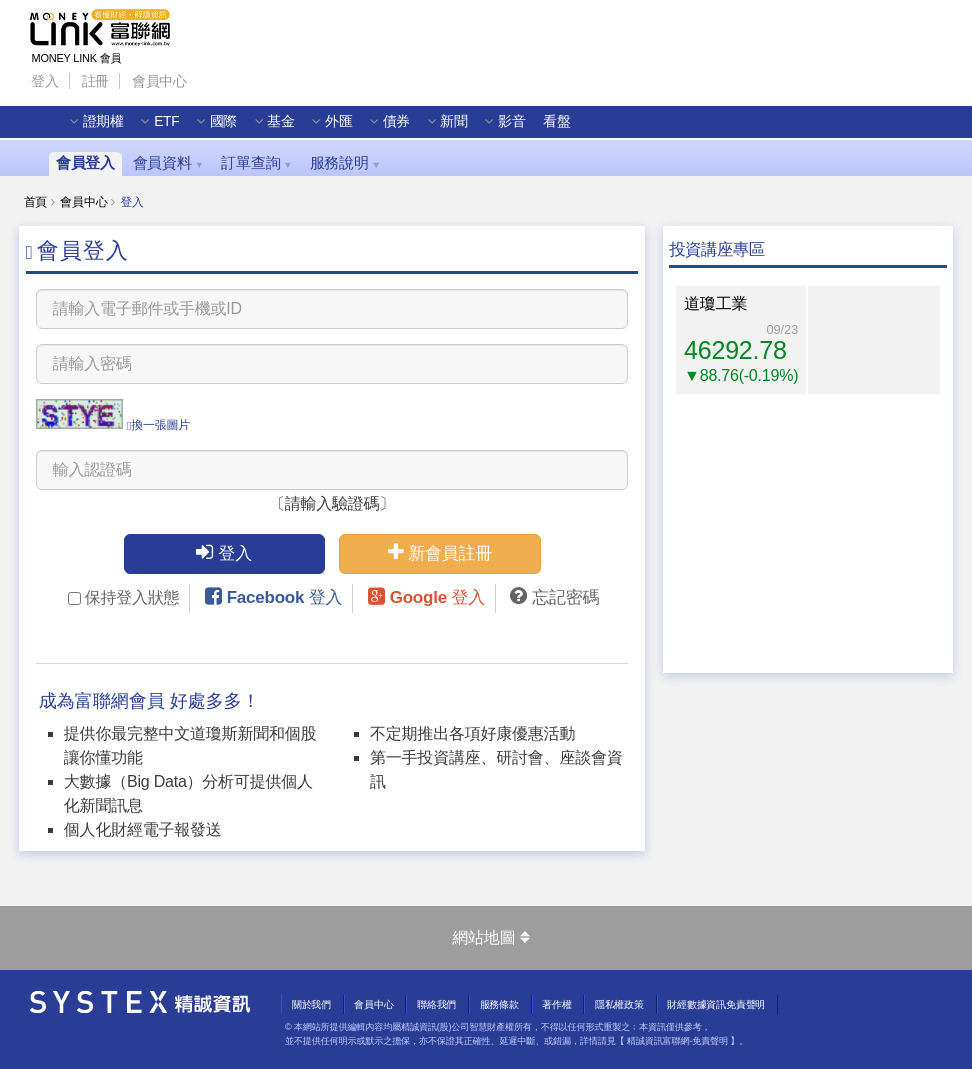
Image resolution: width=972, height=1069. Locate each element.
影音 (515, 125)
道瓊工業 (715, 303)
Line (250, 75)
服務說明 (345, 163)
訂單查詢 (256, 163)
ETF (169, 125)
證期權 (106, 125)
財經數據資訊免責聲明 (716, 1004)
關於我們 (311, 1004)
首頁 (36, 201)
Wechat (287, 75)
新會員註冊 (440, 552)
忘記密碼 (565, 597)
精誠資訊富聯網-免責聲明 (677, 1041)
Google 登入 (437, 597)
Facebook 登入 (285, 597)
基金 (284, 125)
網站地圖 (490, 937)
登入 (45, 80)
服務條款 (499, 1004)
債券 (400, 125)
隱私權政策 (619, 1004)
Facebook (213, 75)
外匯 (342, 125)
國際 (227, 125)
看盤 (560, 125)
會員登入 (85, 163)
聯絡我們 (436, 1004)
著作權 (556, 1004)
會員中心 (159, 80)
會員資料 (168, 163)
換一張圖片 (158, 425)
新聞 (458, 125)
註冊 (96, 80)
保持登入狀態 (124, 597)
